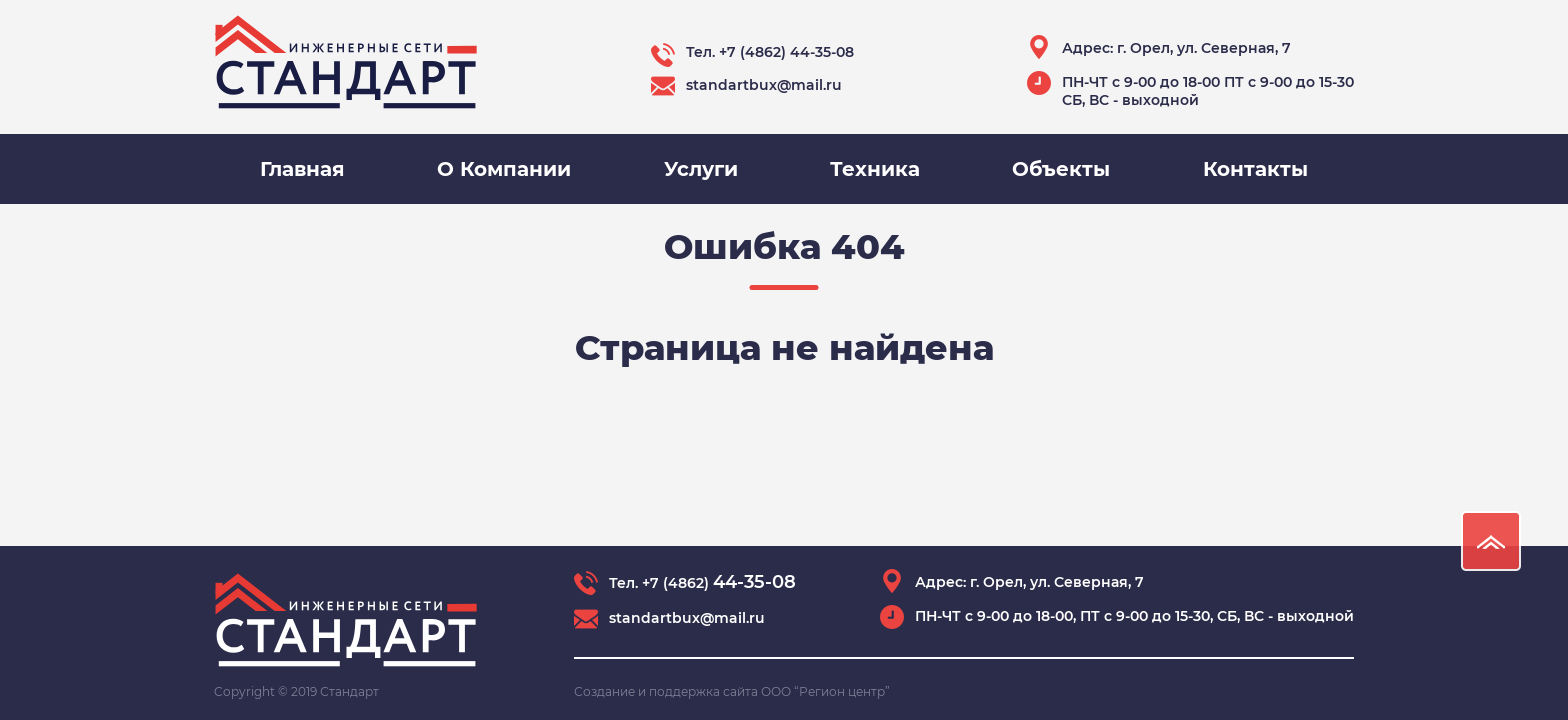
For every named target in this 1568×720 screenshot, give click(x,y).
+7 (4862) (719, 583)
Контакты (1255, 169)
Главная (302, 169)
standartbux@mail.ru (764, 85)
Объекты (1061, 169)
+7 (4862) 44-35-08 (786, 52)
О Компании (504, 169)
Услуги (701, 169)
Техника (875, 169)
